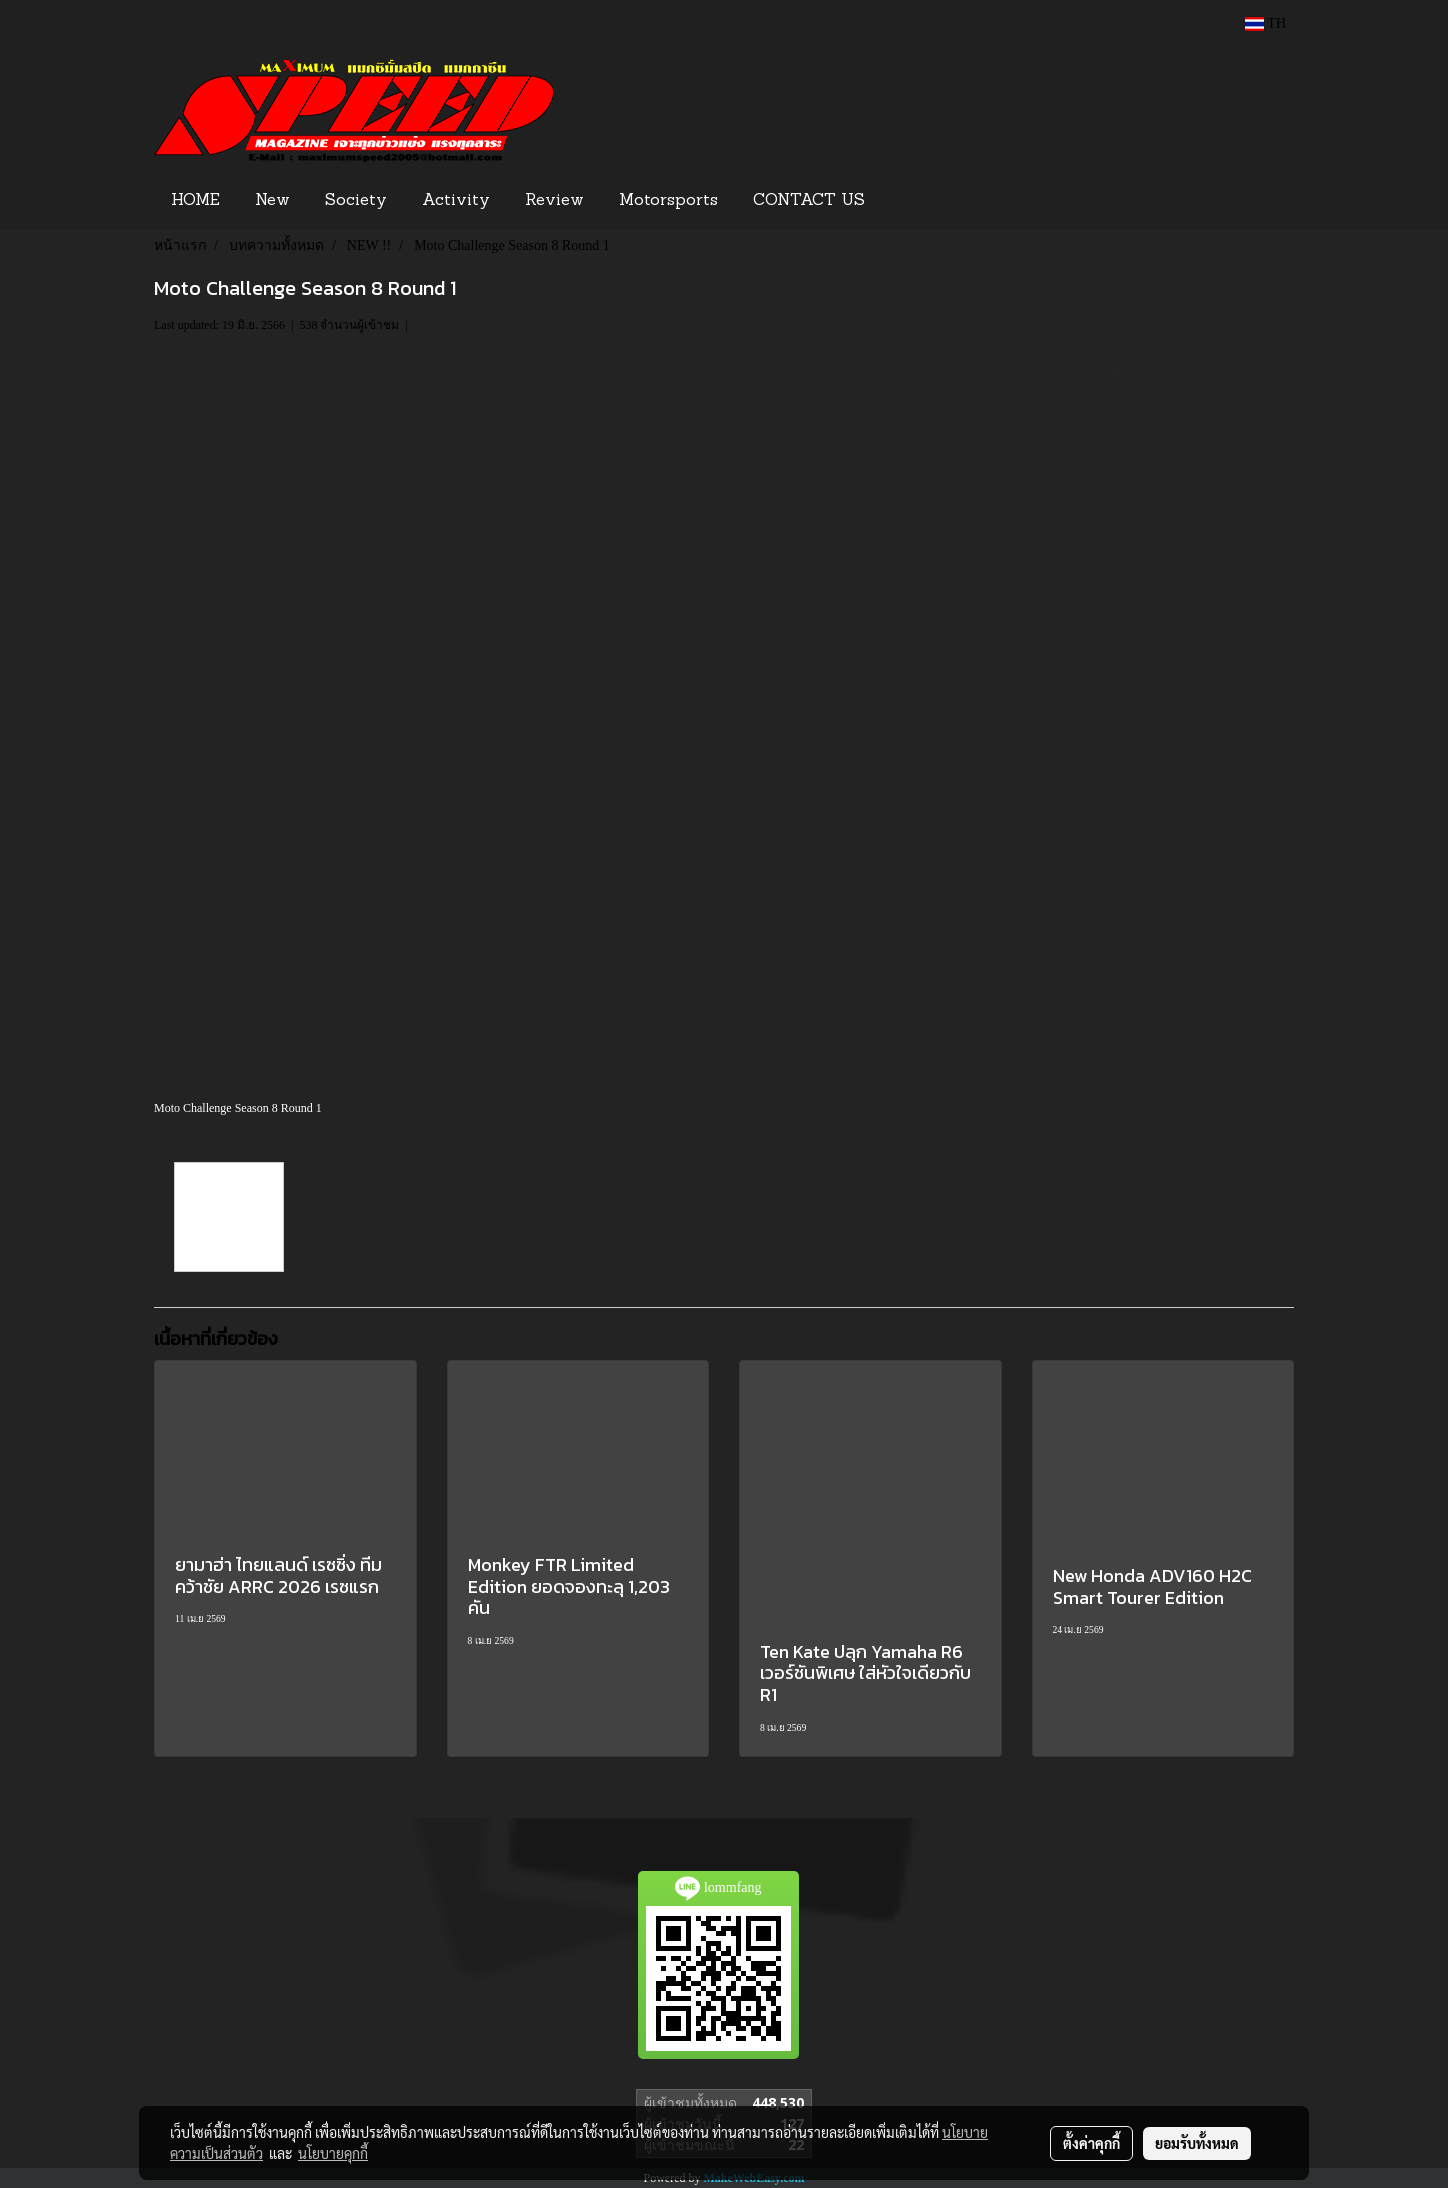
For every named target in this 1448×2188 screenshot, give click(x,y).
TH (1265, 23)
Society (356, 201)
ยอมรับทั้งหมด (1197, 2143)
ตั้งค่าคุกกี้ (1091, 2143)
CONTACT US (809, 201)
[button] (913, 201)
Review (554, 201)
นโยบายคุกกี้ (333, 2153)
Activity (456, 201)
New (272, 201)
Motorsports (668, 201)
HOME (195, 201)
